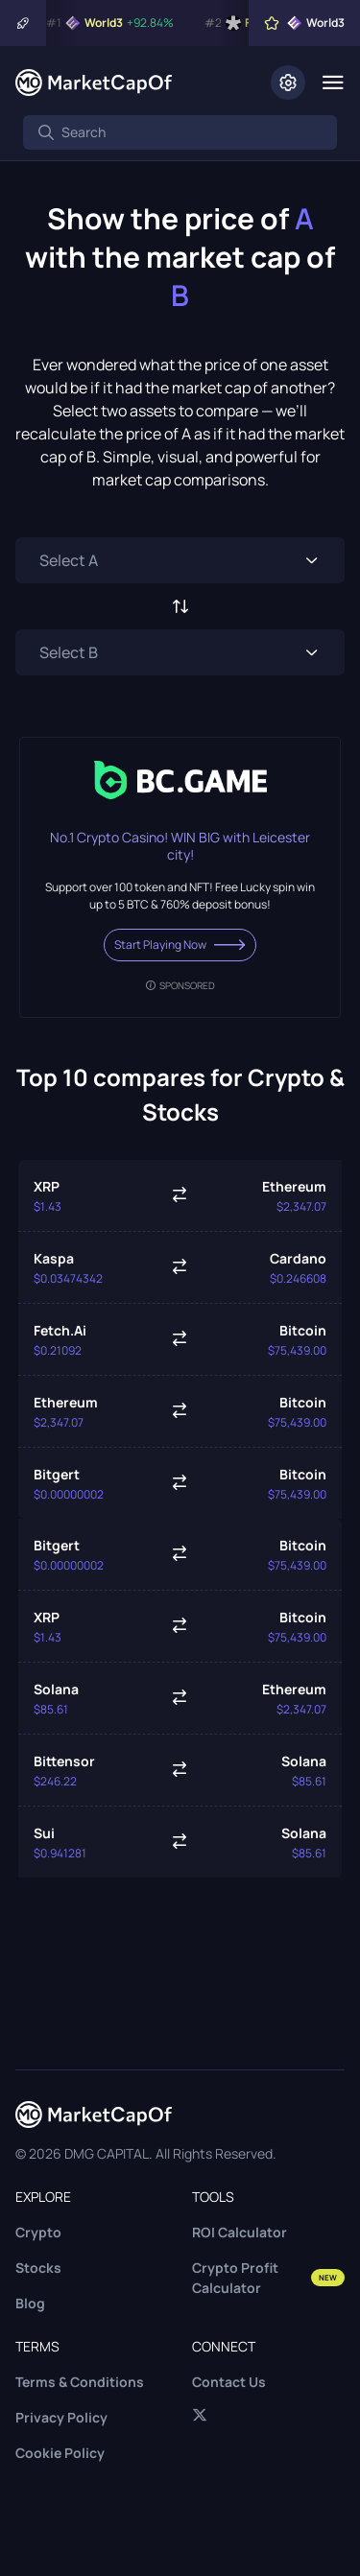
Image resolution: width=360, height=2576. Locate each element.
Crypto (38, 2232)
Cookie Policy (60, 2453)
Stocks (38, 2267)
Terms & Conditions (79, 2382)
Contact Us (229, 2382)
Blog (30, 2303)
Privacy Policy (61, 2417)
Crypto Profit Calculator (269, 2277)
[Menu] (333, 82)
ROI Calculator (239, 2232)
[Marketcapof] (93, 82)
